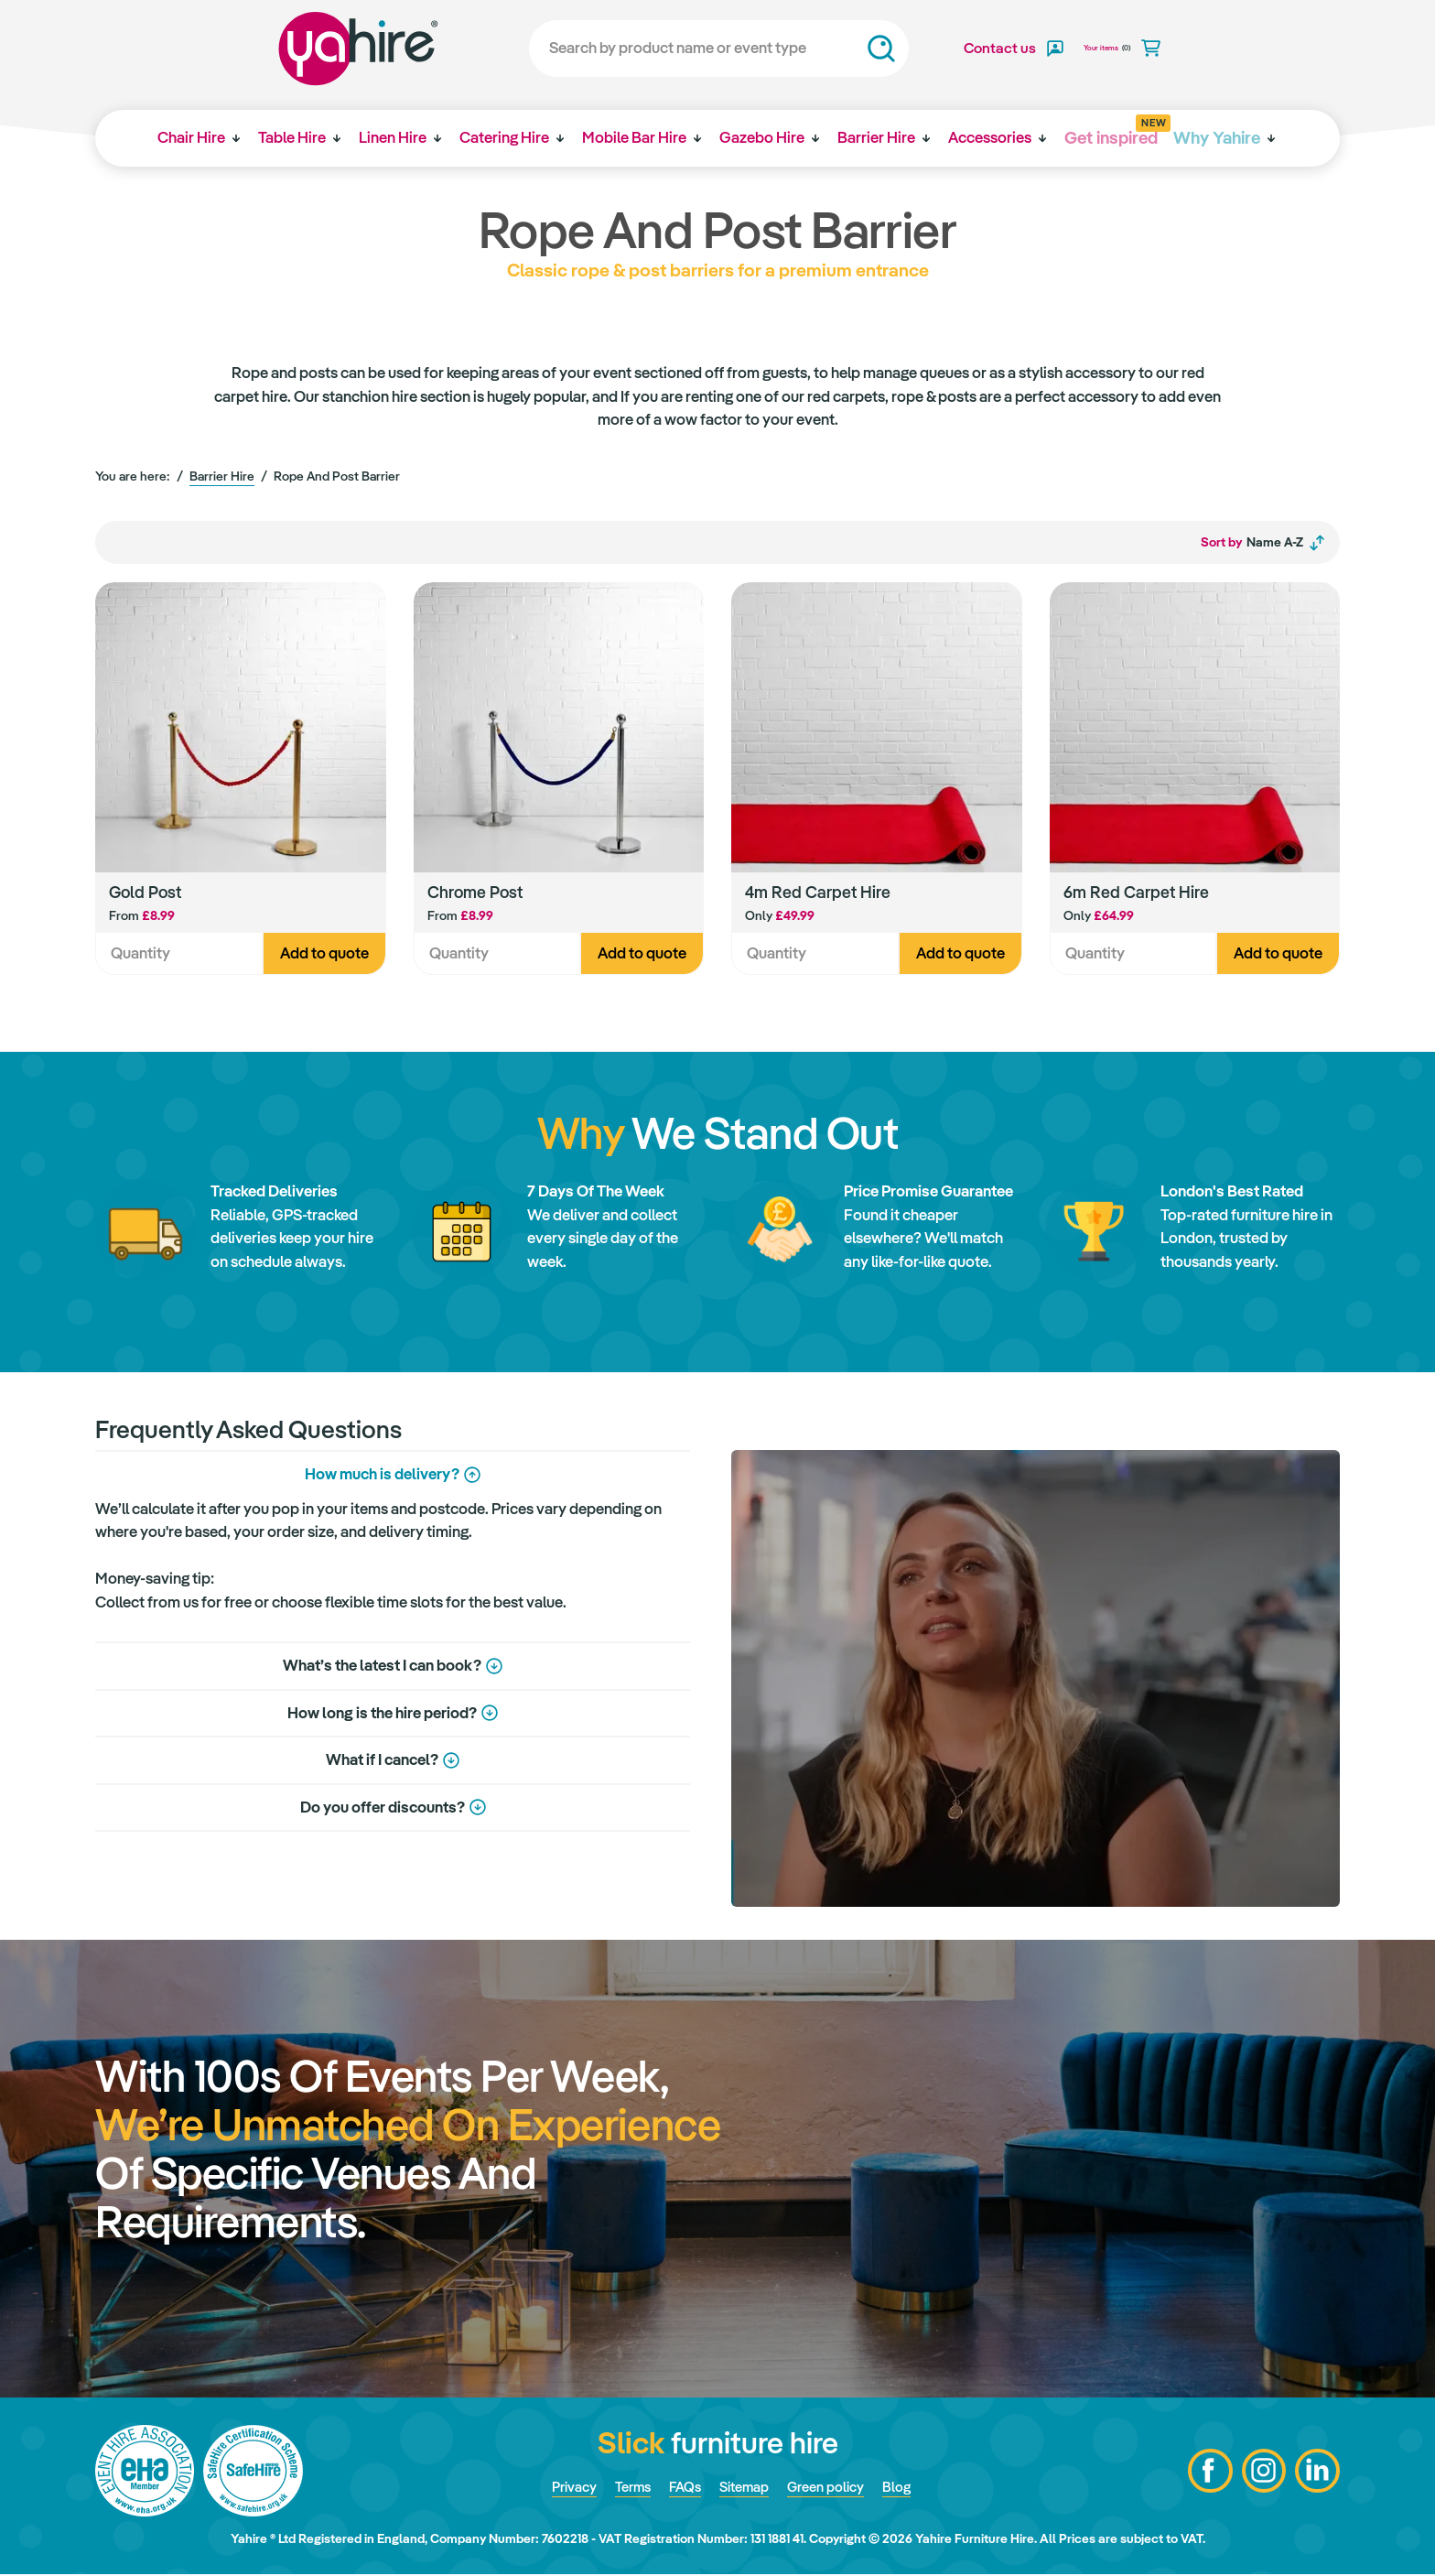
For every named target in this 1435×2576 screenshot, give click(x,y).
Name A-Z (1263, 543)
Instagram (1262, 2472)
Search (856, 48)
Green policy (836, 2489)
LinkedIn (1317, 2472)
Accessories (1004, 137)
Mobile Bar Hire (643, 137)
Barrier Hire (889, 137)
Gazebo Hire (772, 137)
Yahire (333, 48)
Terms (623, 2489)
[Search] (694, 48)
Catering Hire (511, 137)
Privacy (559, 2489)
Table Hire (295, 137)
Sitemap (746, 2489)
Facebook (1207, 2472)
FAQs (681, 2489)
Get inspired (1122, 131)
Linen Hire (398, 137)
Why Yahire (1219, 137)
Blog (913, 2489)
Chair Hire (193, 137)
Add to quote (324, 955)
